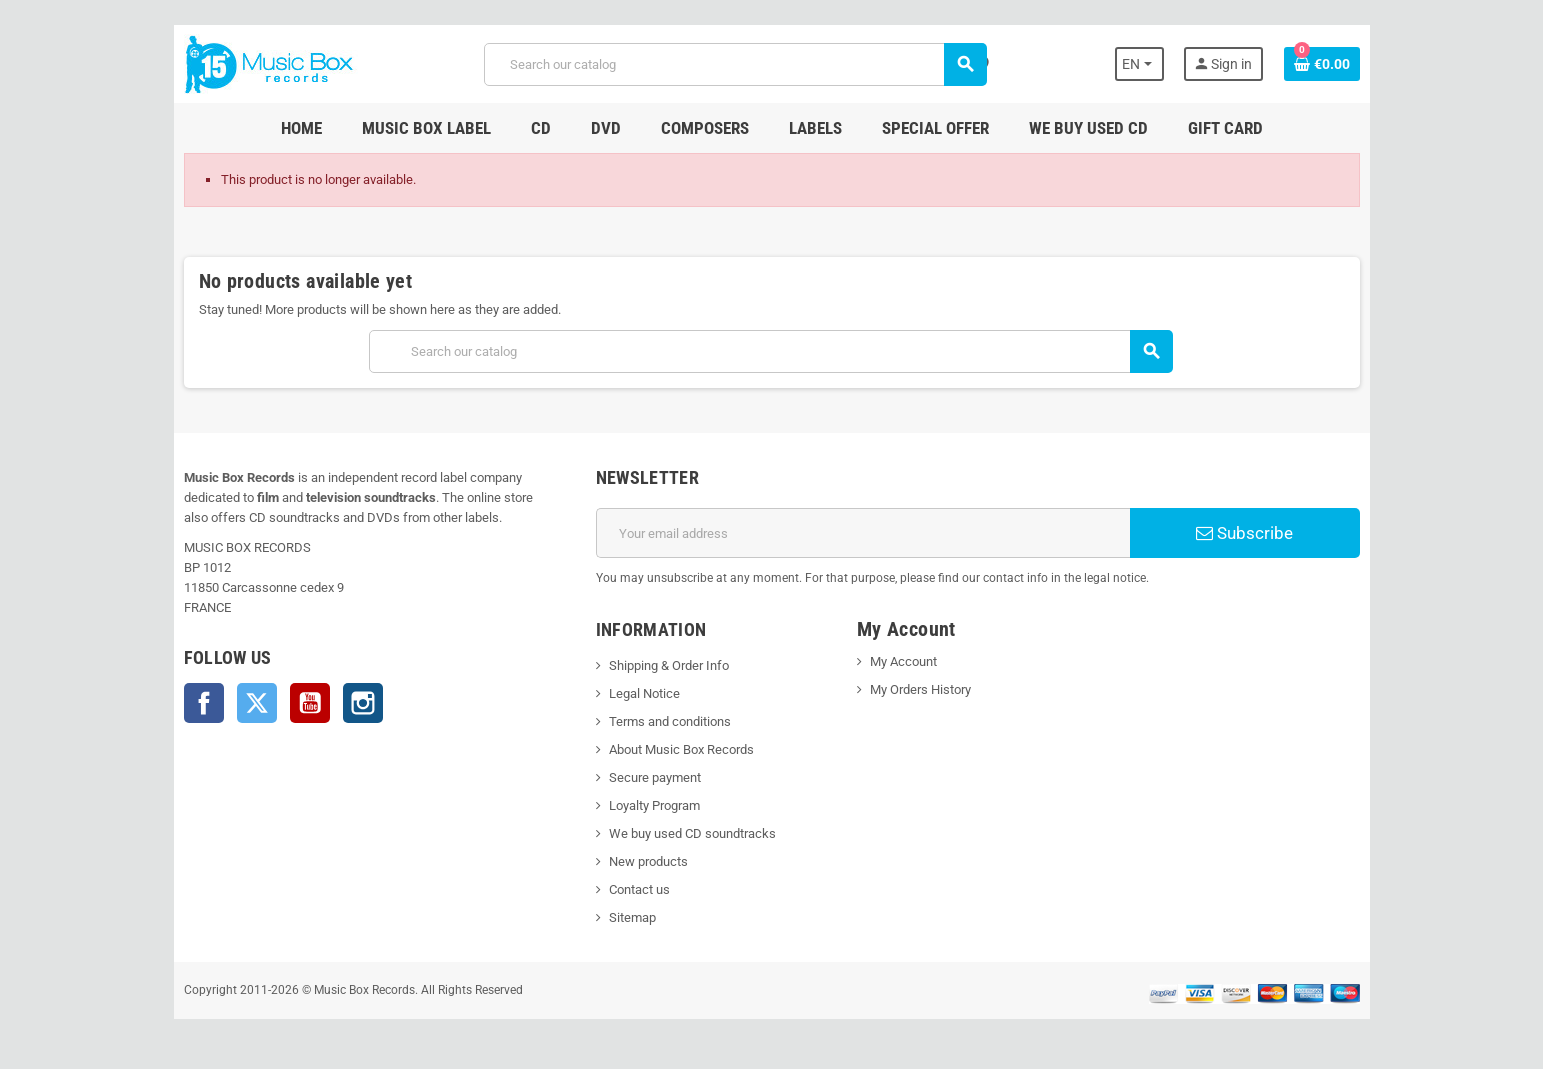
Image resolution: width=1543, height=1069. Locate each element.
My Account (903, 661)
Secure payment (654, 777)
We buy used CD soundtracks (691, 833)
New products (647, 861)
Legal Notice (643, 693)
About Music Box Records (680, 749)
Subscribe (1246, 533)
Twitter (255, 703)
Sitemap (631, 917)
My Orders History (920, 689)
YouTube (308, 703)
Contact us (638, 889)
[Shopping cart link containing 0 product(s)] (1324, 64)
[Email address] (863, 533)
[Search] (735, 64)
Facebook (202, 703)
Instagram (361, 703)
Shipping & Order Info (668, 665)
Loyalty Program (653, 805)
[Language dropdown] (1141, 64)
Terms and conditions (669, 721)
